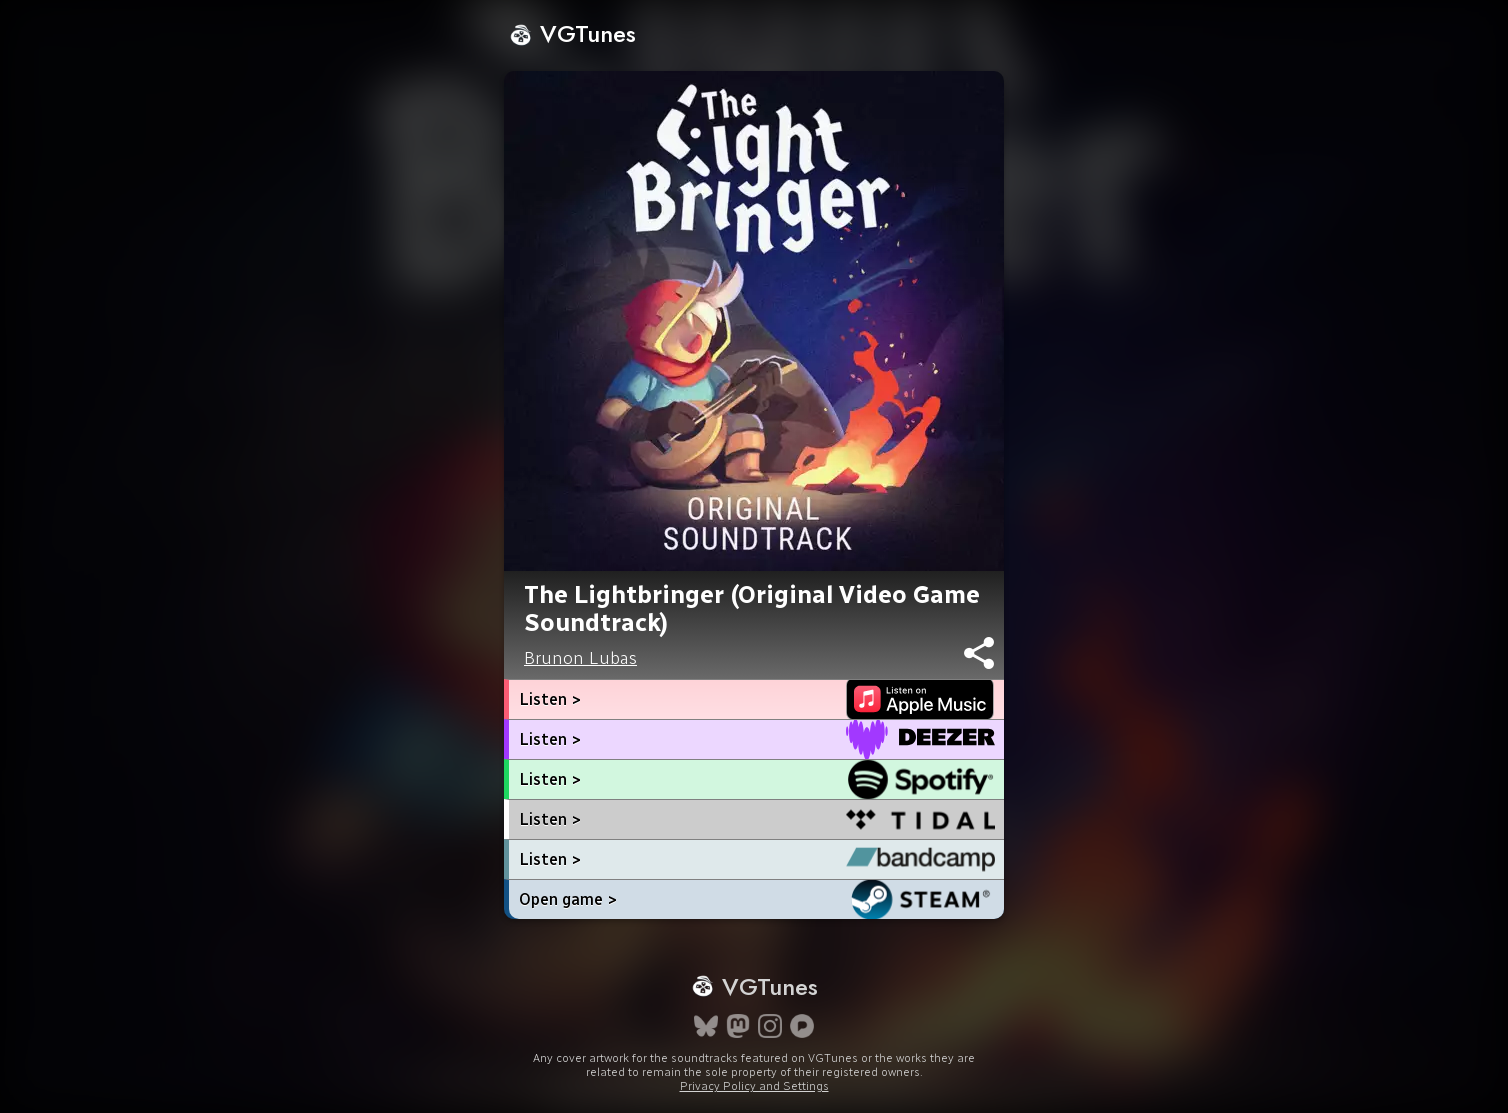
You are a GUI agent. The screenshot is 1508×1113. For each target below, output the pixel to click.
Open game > (568, 899)
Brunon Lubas (580, 658)
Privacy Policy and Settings (754, 1086)
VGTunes (572, 33)
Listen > (550, 699)
